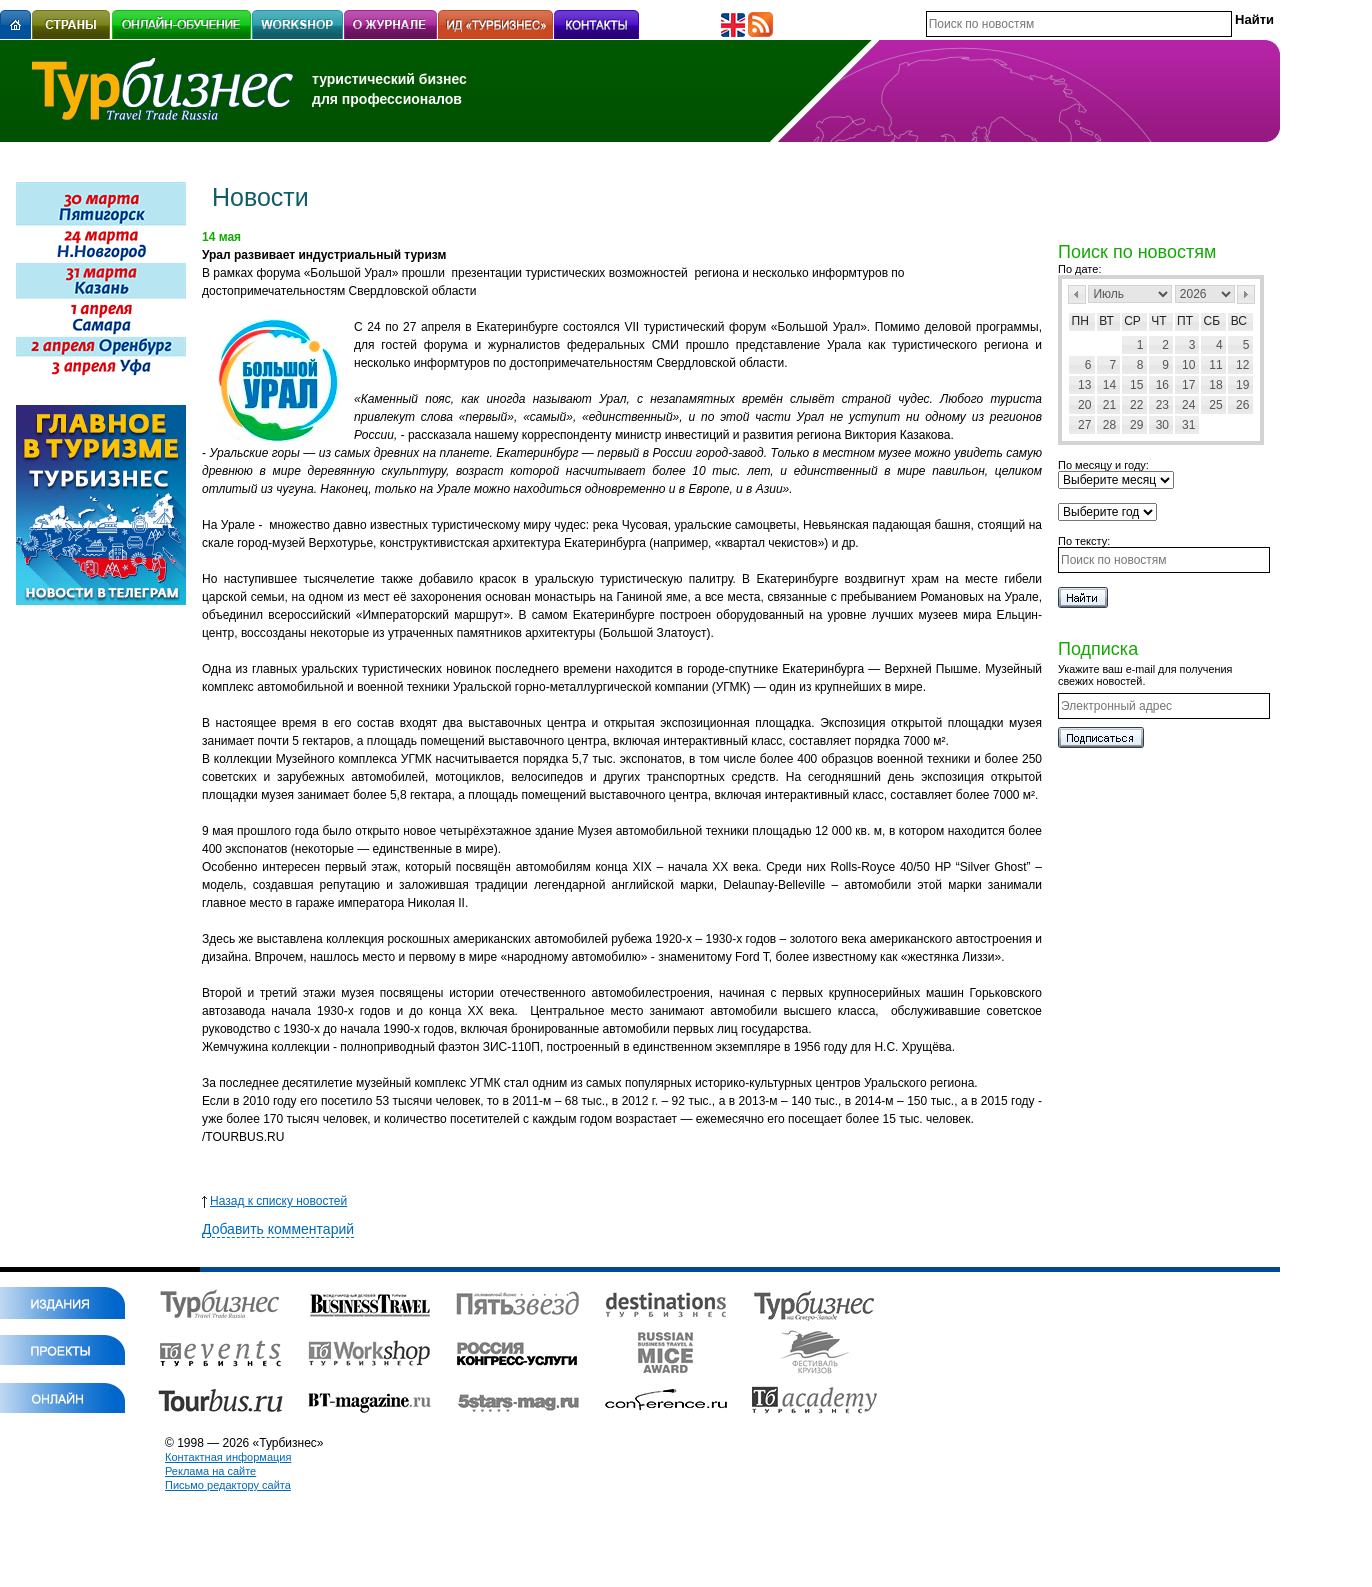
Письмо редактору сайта (228, 1485)
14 (1109, 385)
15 (1136, 385)
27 (1084, 425)
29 (1136, 425)
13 (1084, 385)
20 (1084, 405)
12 (1242, 365)
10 (1188, 365)
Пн (1080, 321)
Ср (1132, 321)
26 (1242, 405)
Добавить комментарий (278, 1229)
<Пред (1077, 294)
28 (1109, 425)
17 (1188, 385)
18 (1215, 385)
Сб (1212, 321)
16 (1162, 385)
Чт (1158, 321)
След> (1246, 294)
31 (1188, 425)
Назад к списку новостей (274, 1201)
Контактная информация (228, 1457)
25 (1215, 405)
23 (1162, 405)
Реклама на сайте (210, 1471)
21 (1109, 405)
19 (1242, 385)
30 (1162, 425)
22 (1136, 405)
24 (1188, 405)
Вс (1239, 321)
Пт (1185, 321)
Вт (1106, 321)
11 (1215, 365)
